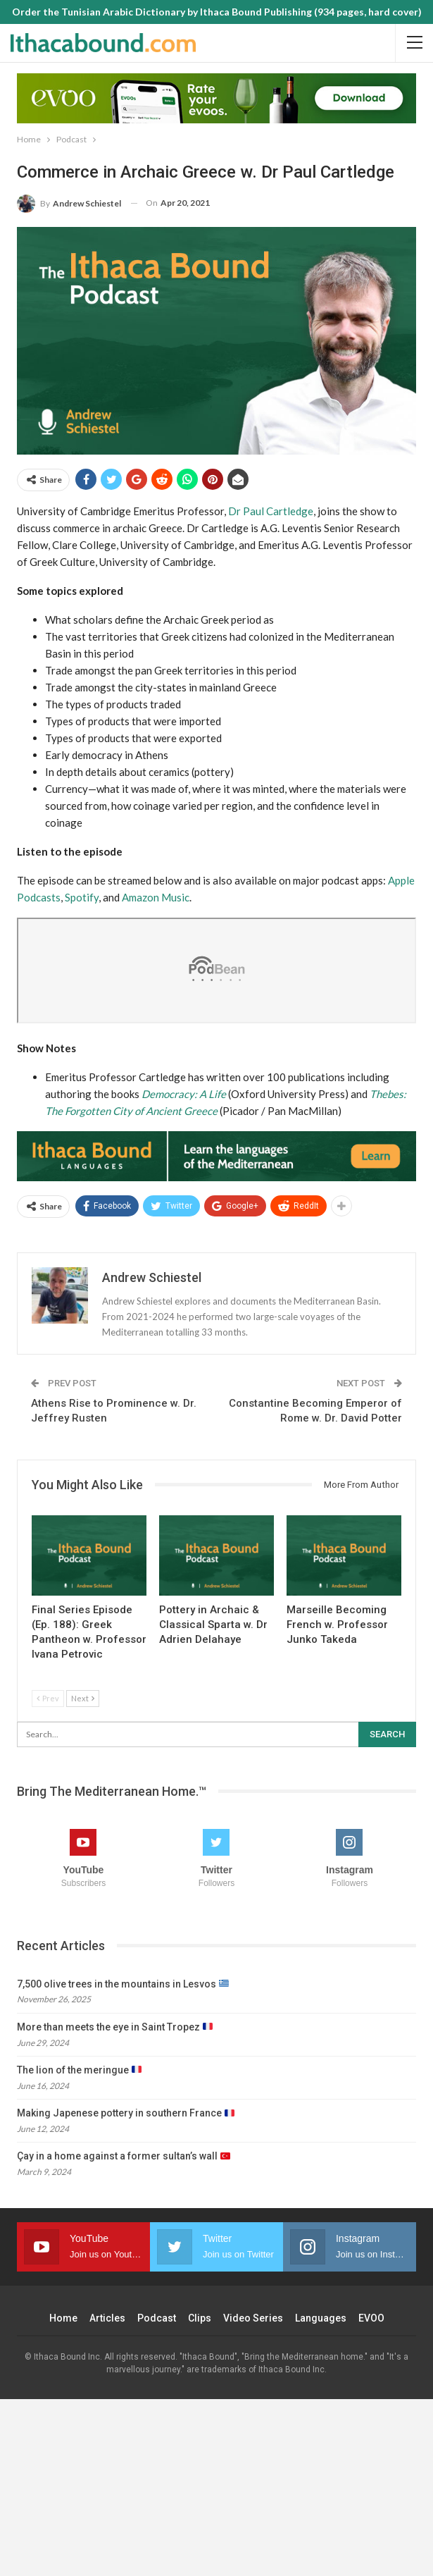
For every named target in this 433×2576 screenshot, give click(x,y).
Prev (48, 1698)
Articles (107, 2318)
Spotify (82, 897)
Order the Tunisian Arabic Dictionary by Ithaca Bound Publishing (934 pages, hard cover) (217, 12)
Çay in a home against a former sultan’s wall (123, 2156)
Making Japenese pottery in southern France (125, 2113)
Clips (199, 2318)
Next (82, 1698)
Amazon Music (155, 897)
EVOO (371, 2318)
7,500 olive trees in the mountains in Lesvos (123, 1984)
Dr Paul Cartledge (270, 511)
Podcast (156, 2318)
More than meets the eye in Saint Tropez (115, 2027)
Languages (320, 2318)
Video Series (253, 2318)
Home (63, 2318)
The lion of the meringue (79, 2070)
